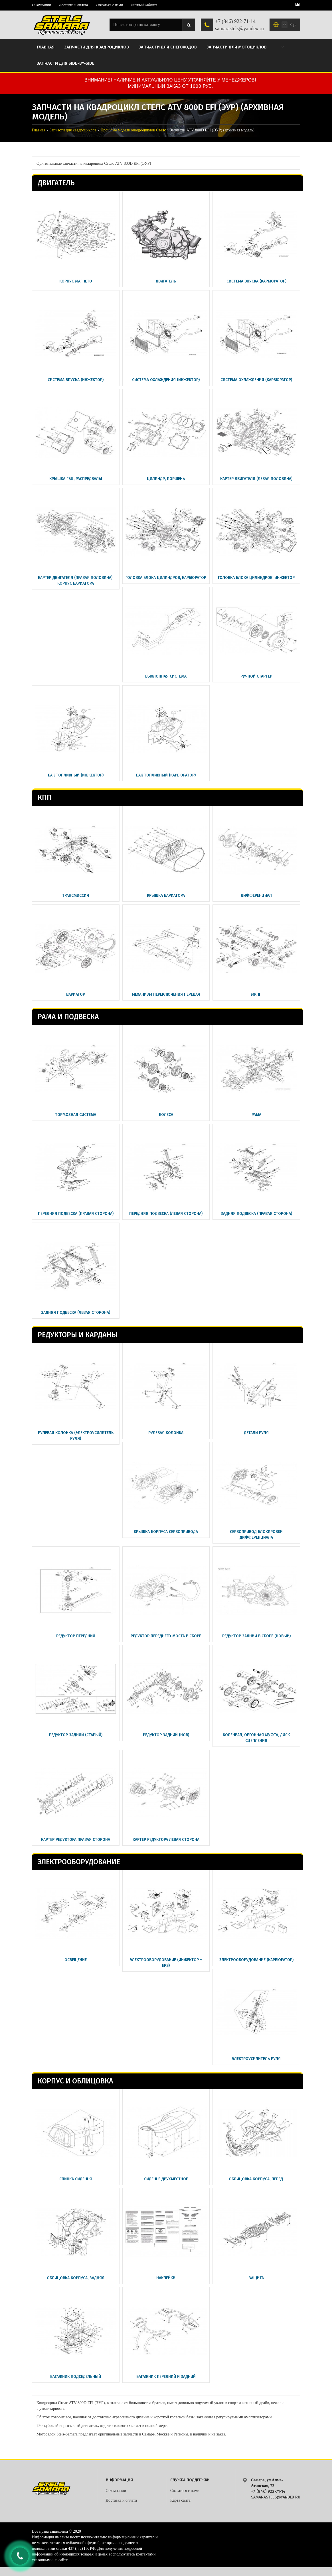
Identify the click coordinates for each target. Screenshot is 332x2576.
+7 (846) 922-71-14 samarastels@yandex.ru (239, 25)
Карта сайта (180, 2500)
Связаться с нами (109, 5)
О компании (41, 5)
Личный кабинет (144, 5)
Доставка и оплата (73, 5)
